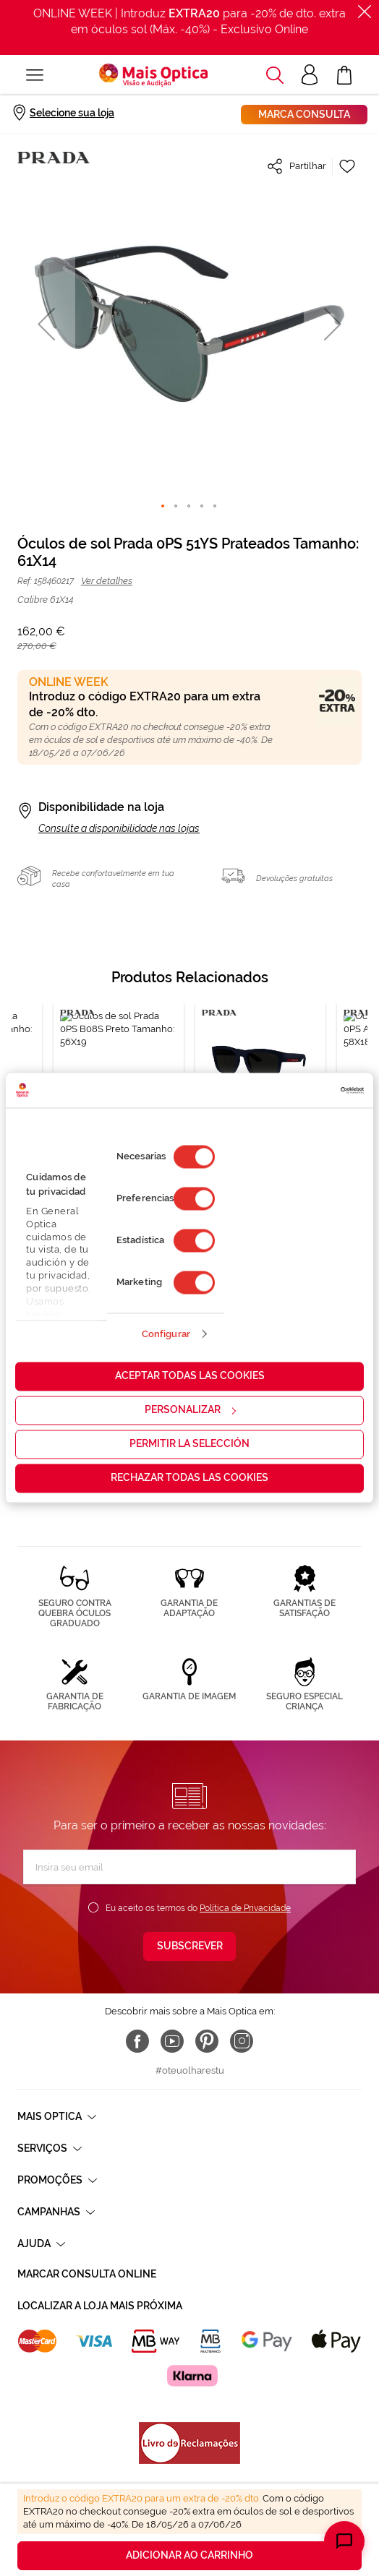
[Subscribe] (189, 1946)
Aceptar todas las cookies (190, 1376)
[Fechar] (364, 11)
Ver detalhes (106, 580)
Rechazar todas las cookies (189, 1478)
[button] (274, 75)
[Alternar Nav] (34, 75)
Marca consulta (304, 114)
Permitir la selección (189, 1444)
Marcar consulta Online (86, 2274)
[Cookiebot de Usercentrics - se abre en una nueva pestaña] (300, 1090)
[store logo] (153, 75)
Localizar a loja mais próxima (99, 2305)
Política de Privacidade (245, 1908)
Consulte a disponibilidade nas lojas (119, 828)
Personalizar (190, 1410)
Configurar (166, 1333)
